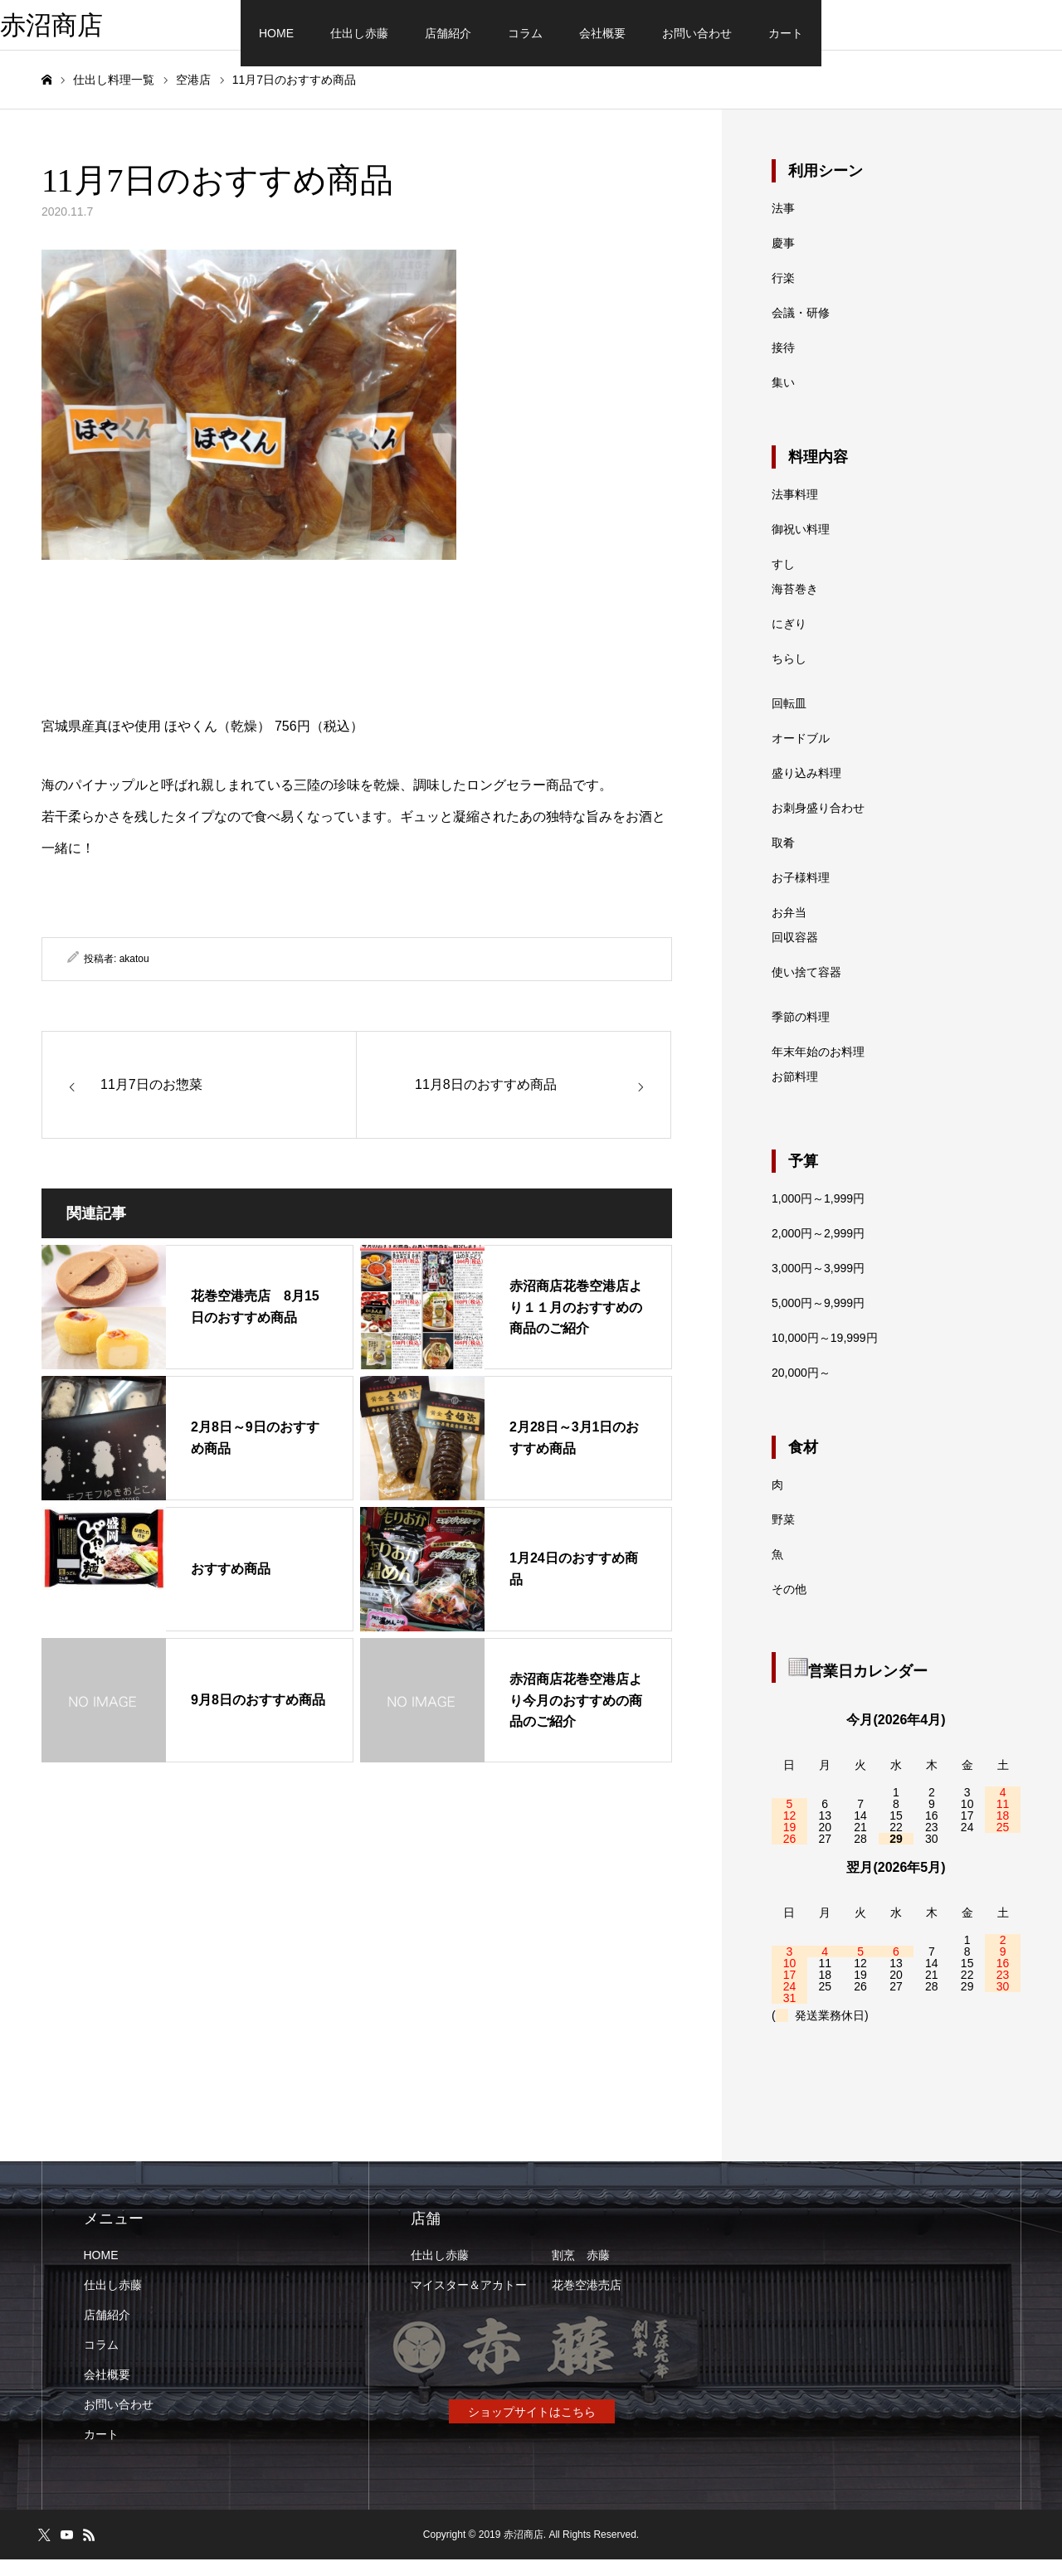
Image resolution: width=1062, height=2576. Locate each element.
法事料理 (795, 511)
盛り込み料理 (806, 789)
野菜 (783, 1536)
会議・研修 (801, 329)
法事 (783, 224)
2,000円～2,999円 (818, 1249)
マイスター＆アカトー (469, 2301)
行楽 (783, 294)
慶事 (783, 259)
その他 (789, 1605)
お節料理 (795, 1093)
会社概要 (602, 33)
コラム (525, 33)
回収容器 (795, 953)
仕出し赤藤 (359, 33)
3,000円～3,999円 (818, 1284)
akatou (134, 975)
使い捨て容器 (806, 988)
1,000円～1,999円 (818, 1215)
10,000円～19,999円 (825, 1354)
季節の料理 (801, 1033)
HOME (276, 33)
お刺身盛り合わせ (818, 824)
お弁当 (789, 929)
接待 (783, 364)
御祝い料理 (801, 545)
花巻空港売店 (586, 2301)
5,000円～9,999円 (818, 1319)
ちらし (789, 675)
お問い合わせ (697, 33)
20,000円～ (801, 1389)
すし (783, 580)
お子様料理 (801, 894)
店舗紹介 (448, 33)
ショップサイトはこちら (532, 2428)
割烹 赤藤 (581, 2271)
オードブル (801, 754)
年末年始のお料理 (818, 1068)
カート (785, 33)
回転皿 (789, 720)
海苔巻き (795, 605)
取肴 (783, 859)
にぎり (789, 640)
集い (783, 399)
